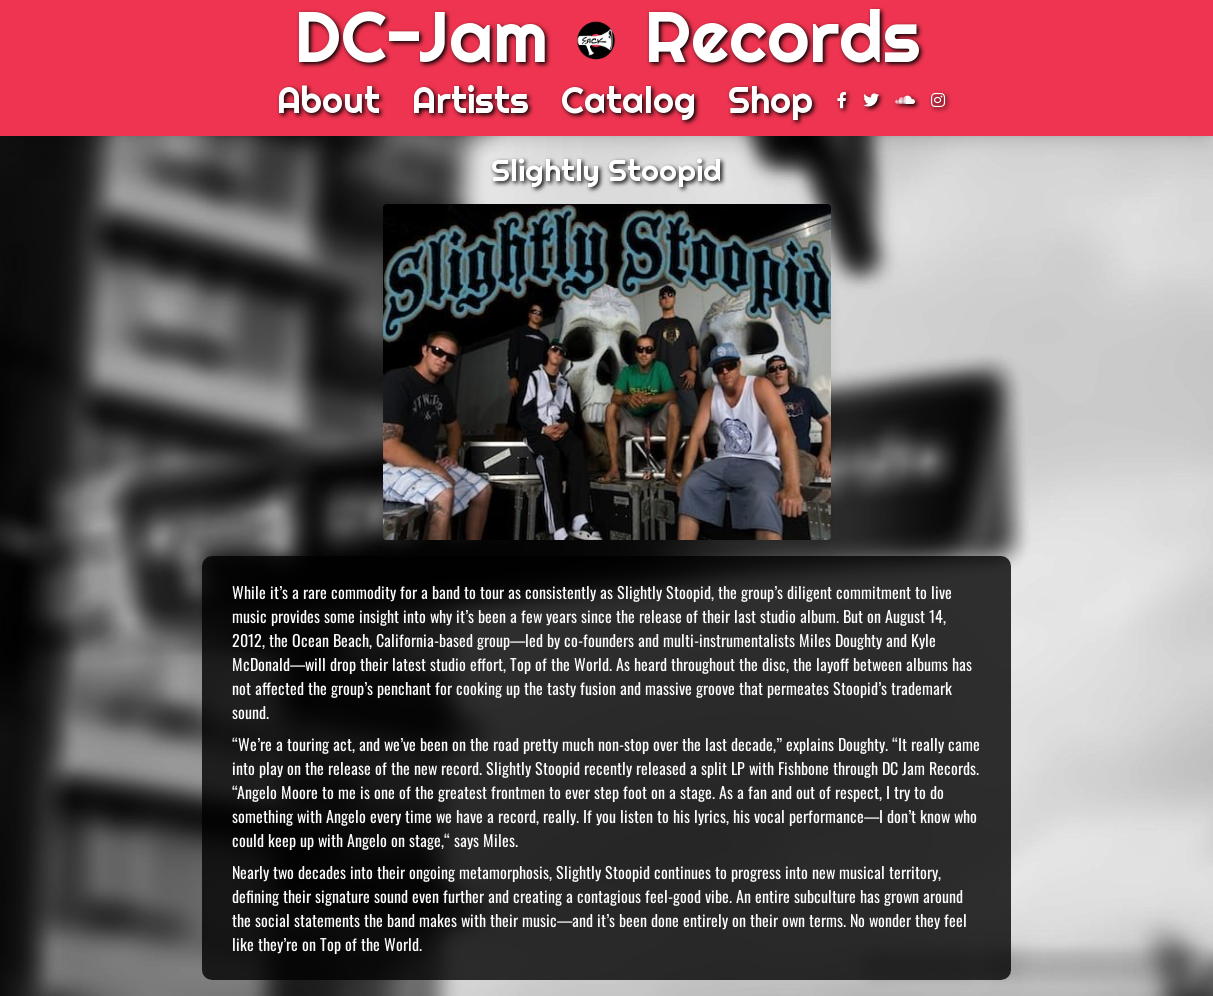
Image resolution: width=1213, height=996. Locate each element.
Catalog (628, 100)
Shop (770, 100)
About (328, 100)
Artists (470, 100)
